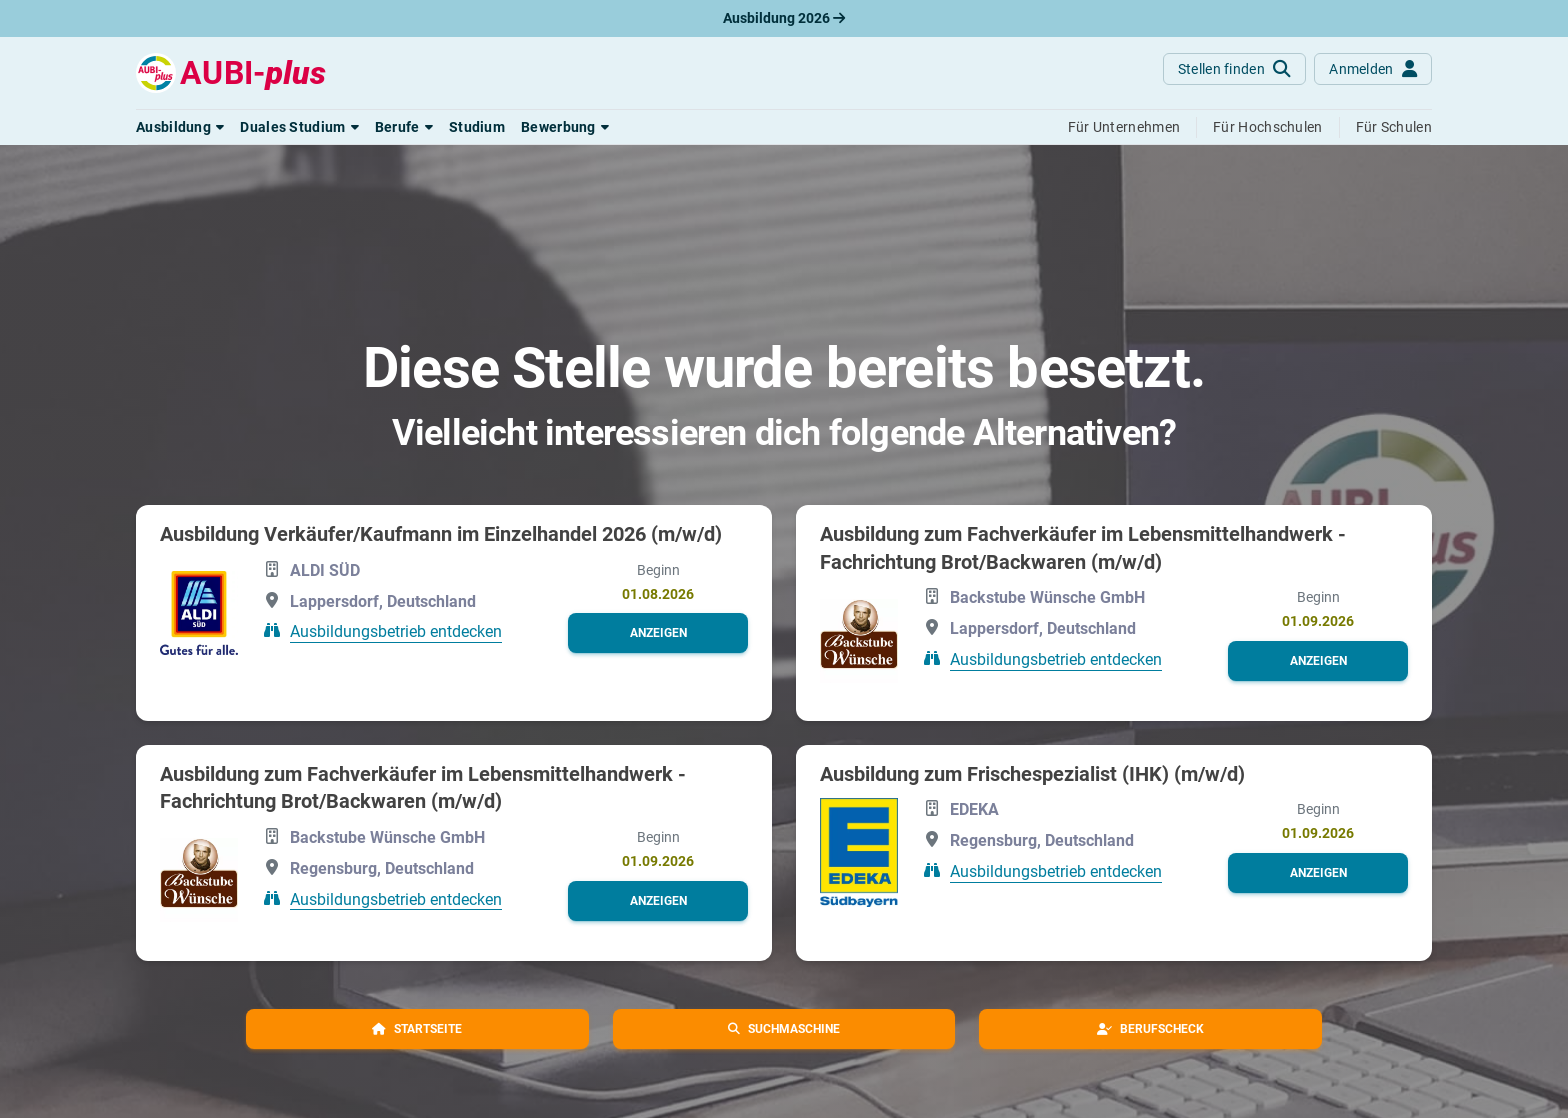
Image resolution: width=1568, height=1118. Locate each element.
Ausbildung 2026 (784, 18)
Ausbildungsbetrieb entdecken (396, 631)
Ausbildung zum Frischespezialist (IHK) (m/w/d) (1032, 774)
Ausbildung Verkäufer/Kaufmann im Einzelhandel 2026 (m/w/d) (441, 534)
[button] (180, 127)
